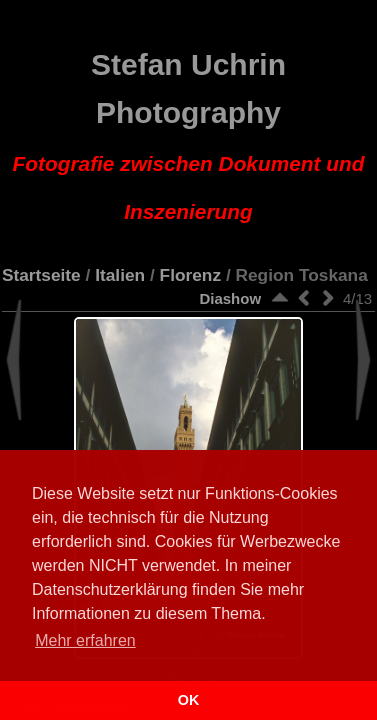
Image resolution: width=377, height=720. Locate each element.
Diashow (230, 298)
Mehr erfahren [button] (85, 640)
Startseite (41, 275)
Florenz (191, 275)
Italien (120, 275)
